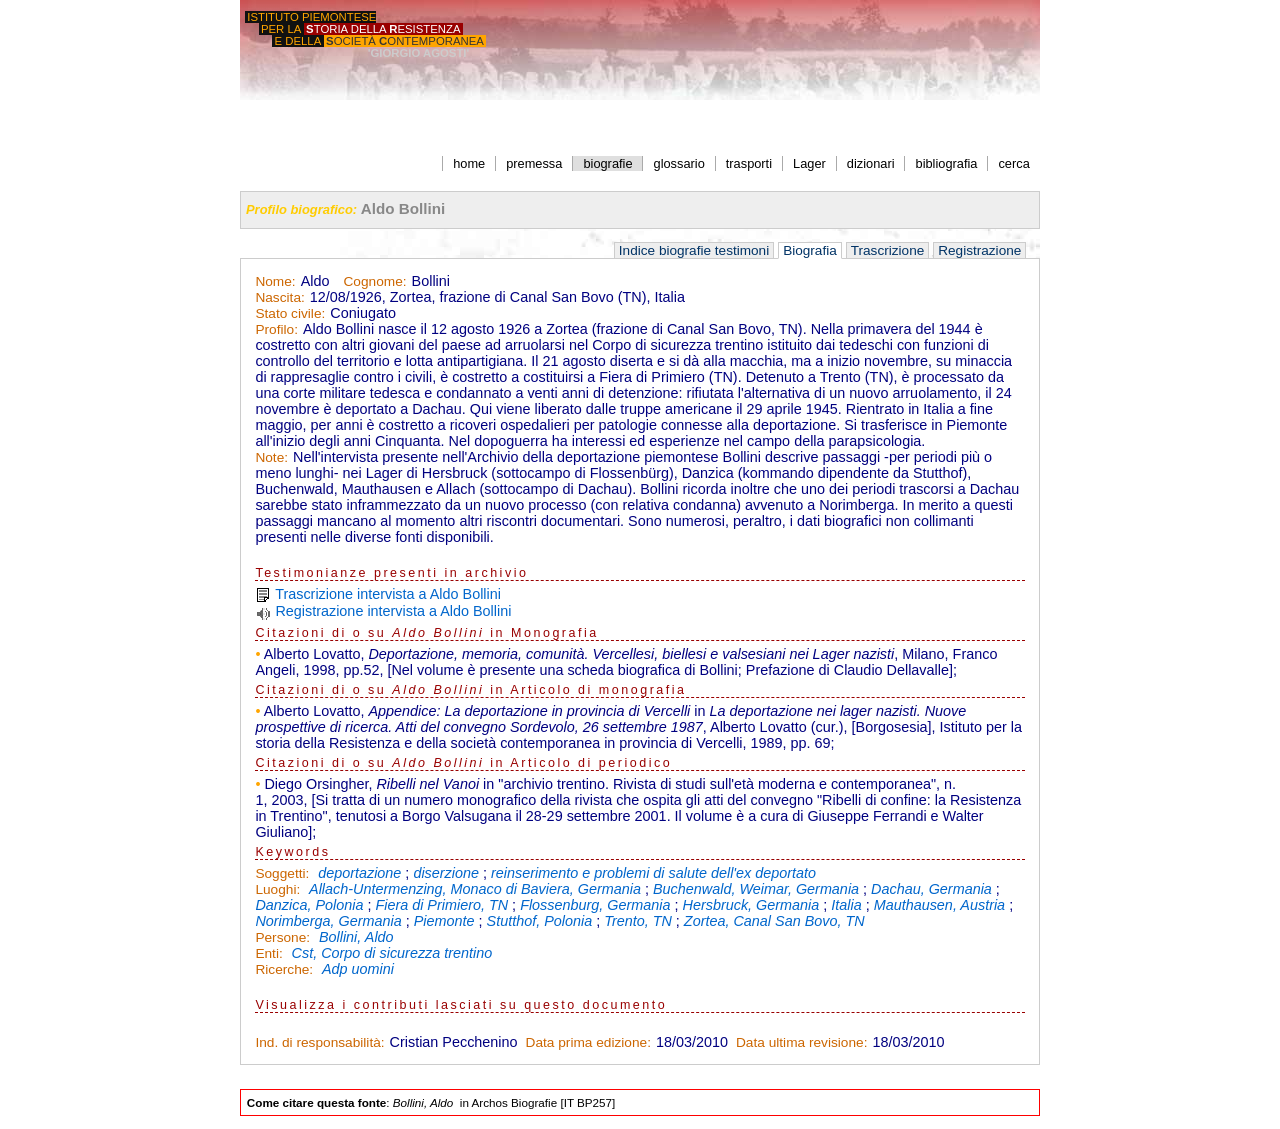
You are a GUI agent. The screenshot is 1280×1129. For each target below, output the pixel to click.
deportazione (359, 873)
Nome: (275, 281)
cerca (1013, 163)
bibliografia (947, 163)
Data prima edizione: (588, 1042)
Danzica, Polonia (309, 905)
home (469, 163)
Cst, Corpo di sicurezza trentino (392, 953)
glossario (679, 163)
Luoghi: (279, 889)
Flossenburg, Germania (595, 905)
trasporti (749, 163)
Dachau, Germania (931, 889)
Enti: (270, 953)
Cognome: (374, 281)
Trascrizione (888, 250)
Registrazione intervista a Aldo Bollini (393, 611)
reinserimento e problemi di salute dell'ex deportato (653, 873)
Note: (271, 457)
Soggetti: (284, 873)
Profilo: (276, 329)
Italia (846, 905)
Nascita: (279, 297)
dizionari (871, 163)
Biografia (810, 250)
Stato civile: (290, 313)
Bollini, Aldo (356, 937)
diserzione (446, 873)
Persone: (284, 937)
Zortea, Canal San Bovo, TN (774, 921)
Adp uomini (358, 969)
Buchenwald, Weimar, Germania (756, 889)
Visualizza (295, 1005)
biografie (607, 163)
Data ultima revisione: (801, 1042)
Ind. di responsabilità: (319, 1042)
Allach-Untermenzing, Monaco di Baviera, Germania (475, 889)
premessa (534, 163)
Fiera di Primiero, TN (441, 905)
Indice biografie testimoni (694, 250)
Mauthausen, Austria (939, 905)
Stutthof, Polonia (540, 921)
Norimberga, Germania (328, 921)
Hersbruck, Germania (751, 905)
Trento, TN (638, 921)
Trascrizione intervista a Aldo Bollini (388, 594)
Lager (809, 163)
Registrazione (979, 250)
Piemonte (444, 921)
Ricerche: (286, 969)
